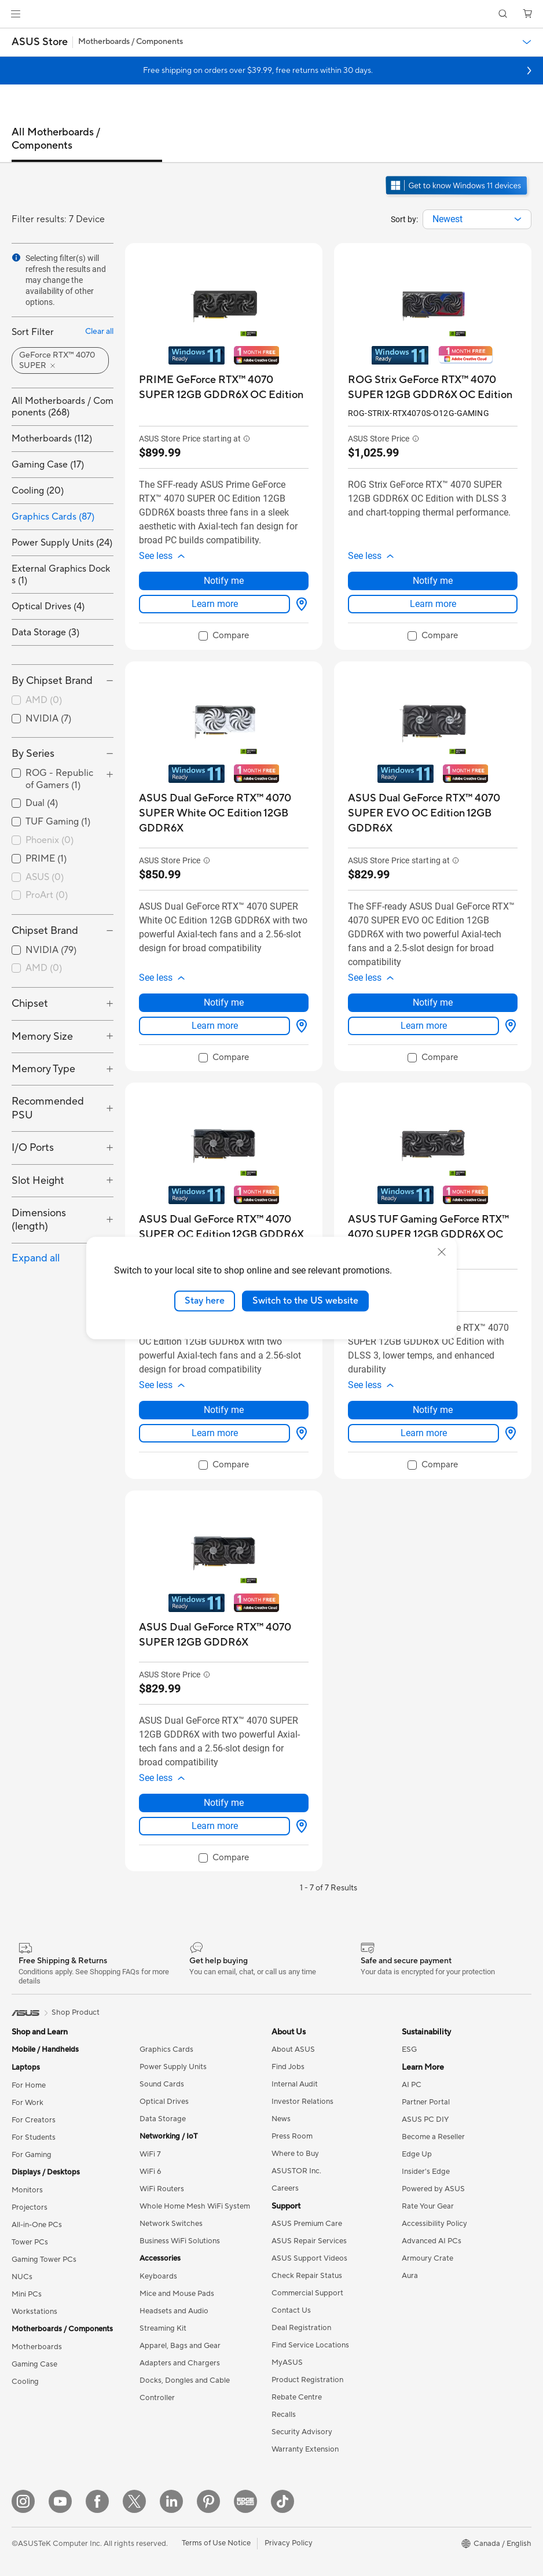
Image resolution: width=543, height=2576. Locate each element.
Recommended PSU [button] (48, 1108)
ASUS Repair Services (309, 2241)
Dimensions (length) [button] (39, 1219)
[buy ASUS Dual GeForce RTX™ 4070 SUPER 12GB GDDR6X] (224, 1635)
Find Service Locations (310, 2345)
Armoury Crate (427, 2258)
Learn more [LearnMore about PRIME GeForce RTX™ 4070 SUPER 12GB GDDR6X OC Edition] (215, 603)
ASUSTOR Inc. (296, 2171)
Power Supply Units (173, 2066)
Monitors (27, 2190)
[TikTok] (282, 2501)
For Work (27, 2102)
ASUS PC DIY (425, 2119)
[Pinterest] (208, 2501)
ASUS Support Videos (309, 2258)
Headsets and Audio (174, 2311)
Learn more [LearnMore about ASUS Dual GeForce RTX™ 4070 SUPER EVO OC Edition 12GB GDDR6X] (424, 1025)
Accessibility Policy (434, 2223)
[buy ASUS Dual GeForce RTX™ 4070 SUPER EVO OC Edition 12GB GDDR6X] (433, 813)
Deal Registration (301, 2327)
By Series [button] (33, 753)
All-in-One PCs (37, 2224)
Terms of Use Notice (216, 2543)
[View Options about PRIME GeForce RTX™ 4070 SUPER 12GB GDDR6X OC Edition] (299, 604)
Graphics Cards (166, 2049)
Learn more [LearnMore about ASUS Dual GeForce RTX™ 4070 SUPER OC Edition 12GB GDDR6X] (215, 1432)
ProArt (46, 895)
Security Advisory (302, 2432)
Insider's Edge (426, 2171)
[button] (15, 14)
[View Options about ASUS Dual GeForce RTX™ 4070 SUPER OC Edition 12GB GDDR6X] (299, 1433)
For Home (29, 2085)
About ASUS (293, 2049)
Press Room (292, 2136)
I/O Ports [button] (33, 1147)
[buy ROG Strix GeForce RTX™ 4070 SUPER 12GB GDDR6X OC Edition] (433, 387)
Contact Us (291, 2310)
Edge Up (417, 2154)
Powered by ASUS (433, 2189)
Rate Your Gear (428, 2206)
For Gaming (32, 2154)
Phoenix (49, 840)
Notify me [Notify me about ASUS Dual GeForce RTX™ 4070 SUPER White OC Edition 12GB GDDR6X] (224, 1002)
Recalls (284, 2414)
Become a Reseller (433, 2136)
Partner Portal (426, 2102)
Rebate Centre (297, 2397)
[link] (271, 14)
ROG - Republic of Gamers (59, 779)
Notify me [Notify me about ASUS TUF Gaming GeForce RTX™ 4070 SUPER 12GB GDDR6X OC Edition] (433, 1409)
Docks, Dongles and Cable (185, 2380)
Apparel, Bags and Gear (180, 2345)
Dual (41, 803)
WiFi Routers (162, 2189)
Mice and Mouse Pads (177, 2293)
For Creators (34, 2120)
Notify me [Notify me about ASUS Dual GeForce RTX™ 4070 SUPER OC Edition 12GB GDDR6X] (224, 1409)
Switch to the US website (305, 1301)
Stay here (205, 1301)
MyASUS (287, 2362)
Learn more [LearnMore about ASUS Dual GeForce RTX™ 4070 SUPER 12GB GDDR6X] (215, 1825)
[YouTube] (60, 2501)
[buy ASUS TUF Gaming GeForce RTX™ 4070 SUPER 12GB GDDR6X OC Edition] (433, 1234)
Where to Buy (295, 2153)
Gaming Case (34, 2364)
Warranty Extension (305, 2449)
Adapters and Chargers (180, 2363)
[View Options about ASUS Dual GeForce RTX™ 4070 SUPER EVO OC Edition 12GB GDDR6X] (508, 1026)
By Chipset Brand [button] (52, 680)
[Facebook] (97, 2501)
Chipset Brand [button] (45, 930)
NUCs (22, 2276)
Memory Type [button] (43, 1069)
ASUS (44, 877)
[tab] (87, 144)
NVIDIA (48, 718)
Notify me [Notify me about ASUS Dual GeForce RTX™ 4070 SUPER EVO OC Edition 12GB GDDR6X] (433, 1002)
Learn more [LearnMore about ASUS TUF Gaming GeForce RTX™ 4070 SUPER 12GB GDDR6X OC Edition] (424, 1432)
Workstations (34, 2311)
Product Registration (307, 2379)
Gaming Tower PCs (44, 2259)
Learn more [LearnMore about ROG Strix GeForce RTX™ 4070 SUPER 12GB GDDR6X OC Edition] (433, 603)
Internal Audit (295, 2084)
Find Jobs (288, 2066)
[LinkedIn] (171, 2501)
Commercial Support (307, 2293)
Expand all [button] (36, 1258)
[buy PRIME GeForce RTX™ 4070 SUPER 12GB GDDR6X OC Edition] (224, 387)
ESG (409, 2049)
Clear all (99, 331)
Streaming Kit (163, 2328)
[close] (441, 1252)
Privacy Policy (289, 2543)
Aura (410, 2275)
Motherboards (37, 2346)
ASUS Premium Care (307, 2223)
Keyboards (158, 2276)
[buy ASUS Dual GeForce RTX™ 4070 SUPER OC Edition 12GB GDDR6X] (224, 1227)
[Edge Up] (245, 2501)
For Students (34, 2137)
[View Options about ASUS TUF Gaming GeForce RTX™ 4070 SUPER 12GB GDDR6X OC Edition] (508, 1433)
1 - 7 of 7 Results (328, 1888)
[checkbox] (62, 700)
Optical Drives (164, 2101)
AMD (43, 700)
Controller (157, 2397)
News (281, 2119)
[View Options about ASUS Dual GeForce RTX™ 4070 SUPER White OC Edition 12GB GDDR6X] (299, 1026)
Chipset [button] (30, 1003)
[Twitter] (134, 2501)
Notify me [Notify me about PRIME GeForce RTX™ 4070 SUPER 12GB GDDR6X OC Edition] (224, 580)
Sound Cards (162, 2084)
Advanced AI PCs (431, 2241)
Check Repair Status (307, 2275)
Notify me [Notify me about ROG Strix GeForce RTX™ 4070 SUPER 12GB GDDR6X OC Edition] (433, 580)
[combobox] (477, 219)
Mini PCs (27, 2294)
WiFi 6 (150, 2171)
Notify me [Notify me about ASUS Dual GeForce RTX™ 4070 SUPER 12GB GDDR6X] (224, 1802)
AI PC (411, 2084)
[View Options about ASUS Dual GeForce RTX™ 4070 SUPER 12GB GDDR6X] (299, 1826)
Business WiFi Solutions (180, 2241)
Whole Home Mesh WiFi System (195, 2206)
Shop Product (76, 2012)
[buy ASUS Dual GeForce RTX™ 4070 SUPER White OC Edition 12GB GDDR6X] (224, 813)
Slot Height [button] (38, 1180)
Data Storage (163, 2119)
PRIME (46, 858)
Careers (285, 2188)
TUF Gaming (57, 821)
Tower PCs (30, 2242)
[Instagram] (23, 2501)
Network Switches (171, 2223)
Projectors (29, 2207)
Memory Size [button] (42, 1036)
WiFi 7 (150, 2154)
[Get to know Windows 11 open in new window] (457, 196)
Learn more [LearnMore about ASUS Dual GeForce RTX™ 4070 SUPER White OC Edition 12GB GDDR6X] (215, 1025)
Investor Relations (302, 2101)
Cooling (25, 2381)
